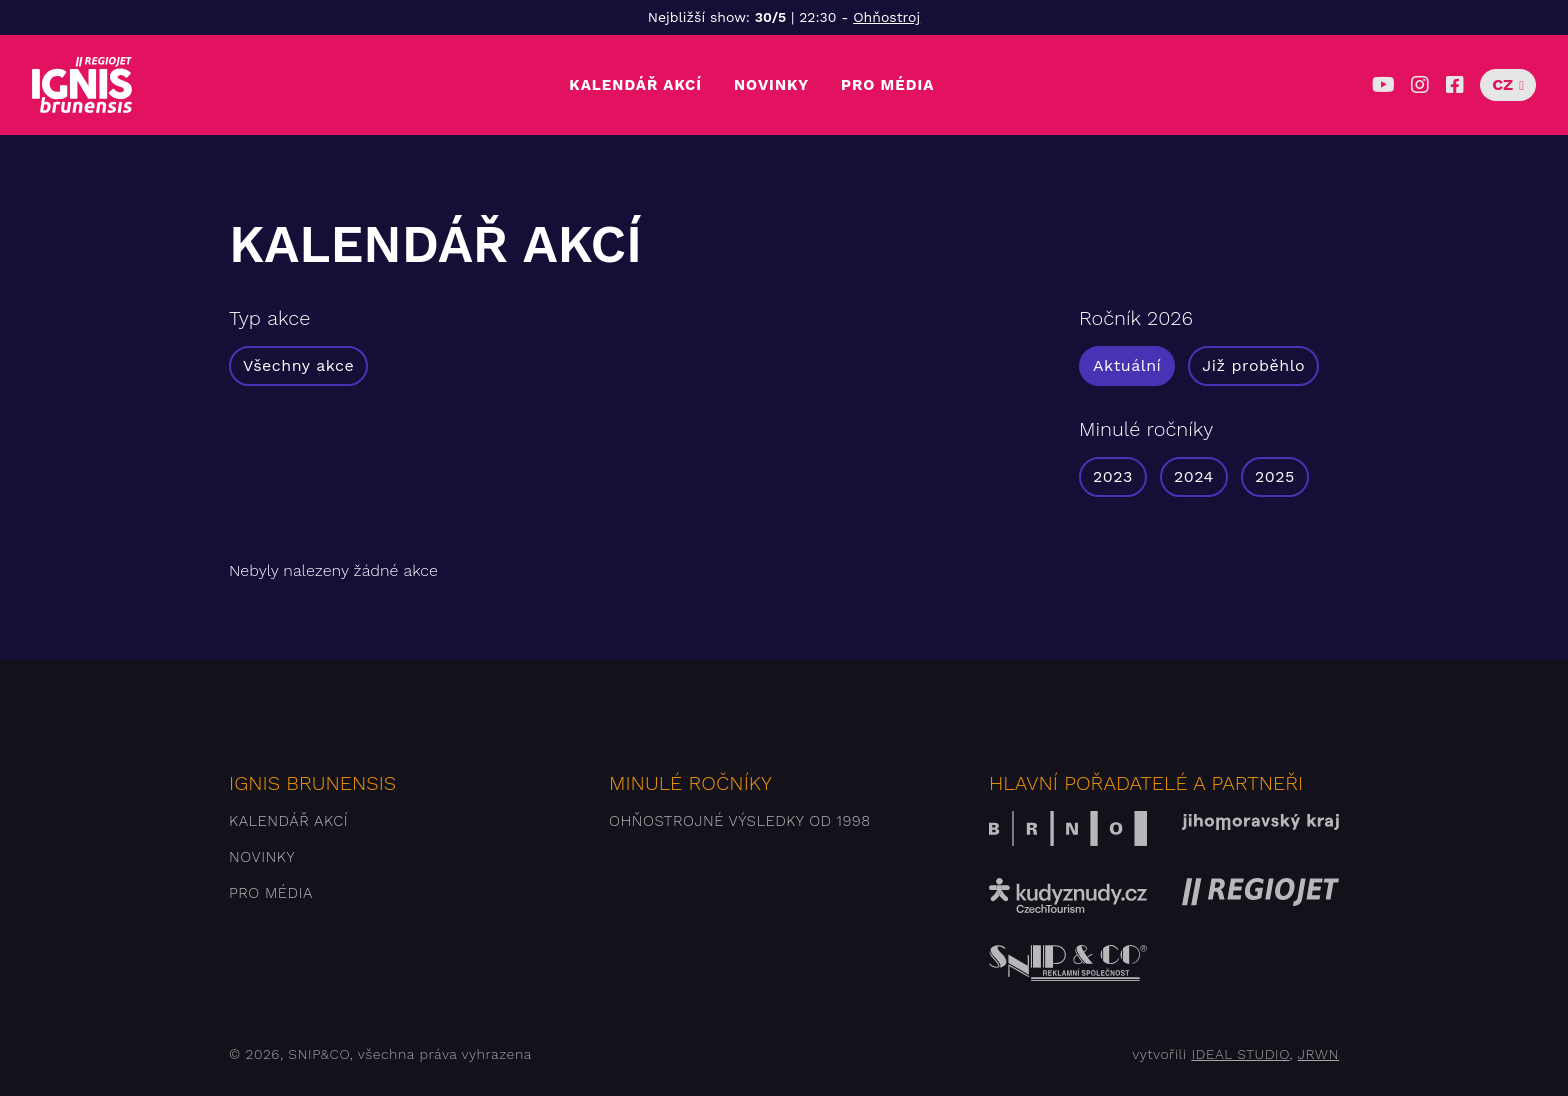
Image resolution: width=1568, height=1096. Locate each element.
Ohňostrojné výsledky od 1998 (740, 821)
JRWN (1318, 1054)
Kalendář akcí (635, 85)
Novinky (771, 85)
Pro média (887, 85)
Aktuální (1127, 365)
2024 (1194, 476)
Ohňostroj (886, 17)
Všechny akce (298, 365)
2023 (1113, 476)
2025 (1275, 476)
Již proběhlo (1253, 365)
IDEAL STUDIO (1240, 1054)
